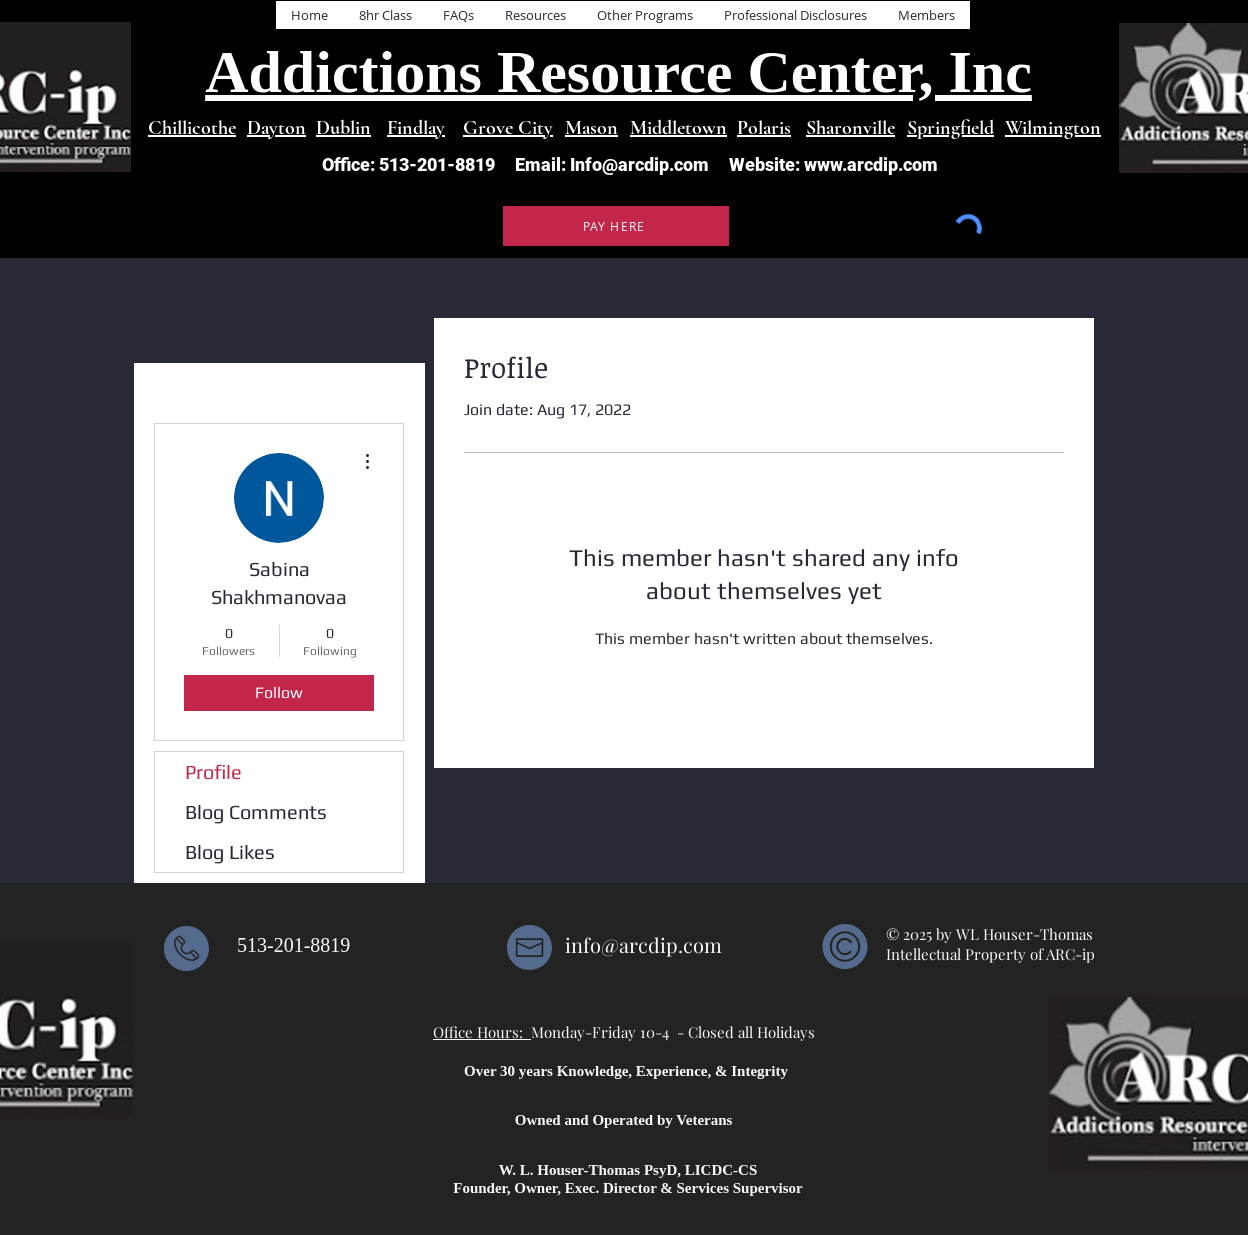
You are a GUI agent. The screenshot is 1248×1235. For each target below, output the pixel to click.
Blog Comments (256, 811)
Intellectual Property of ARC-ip (992, 954)
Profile (213, 771)
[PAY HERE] (616, 226)
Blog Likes (230, 851)
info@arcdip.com (643, 944)
